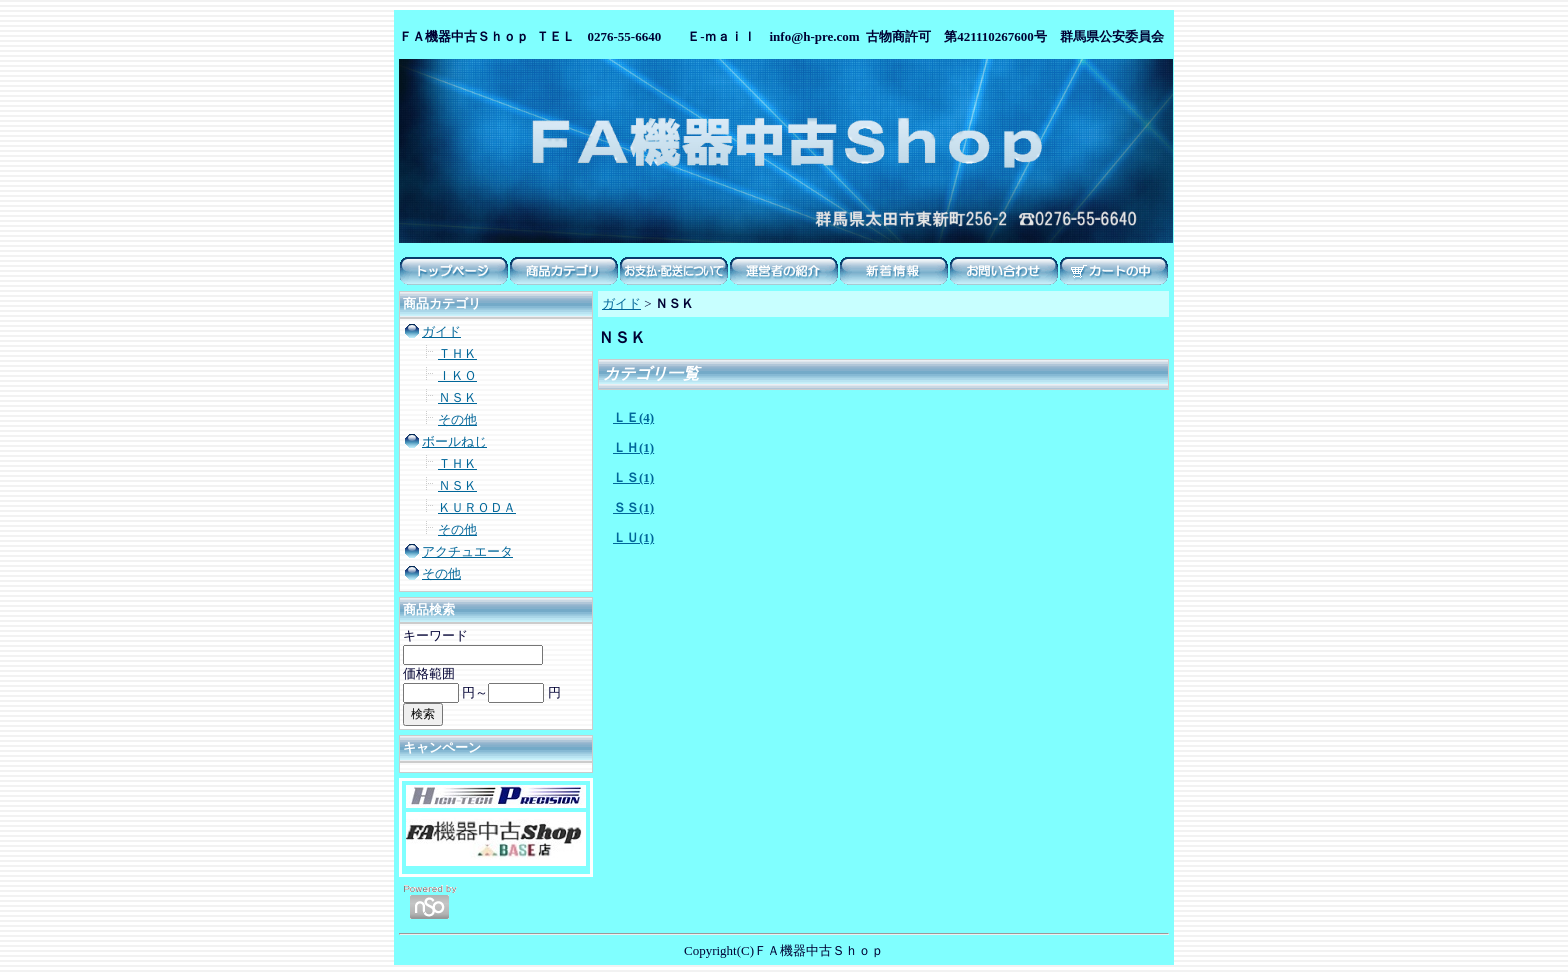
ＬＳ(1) (633, 477)
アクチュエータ (467, 551)
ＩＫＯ (457, 375)
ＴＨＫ (457, 353)
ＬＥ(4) (633, 417)
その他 (457, 419)
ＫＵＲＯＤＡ (477, 507)
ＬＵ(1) (633, 537)
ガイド (441, 331)
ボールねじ (454, 441)
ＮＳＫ (457, 397)
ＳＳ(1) (633, 507)
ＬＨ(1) (633, 447)
